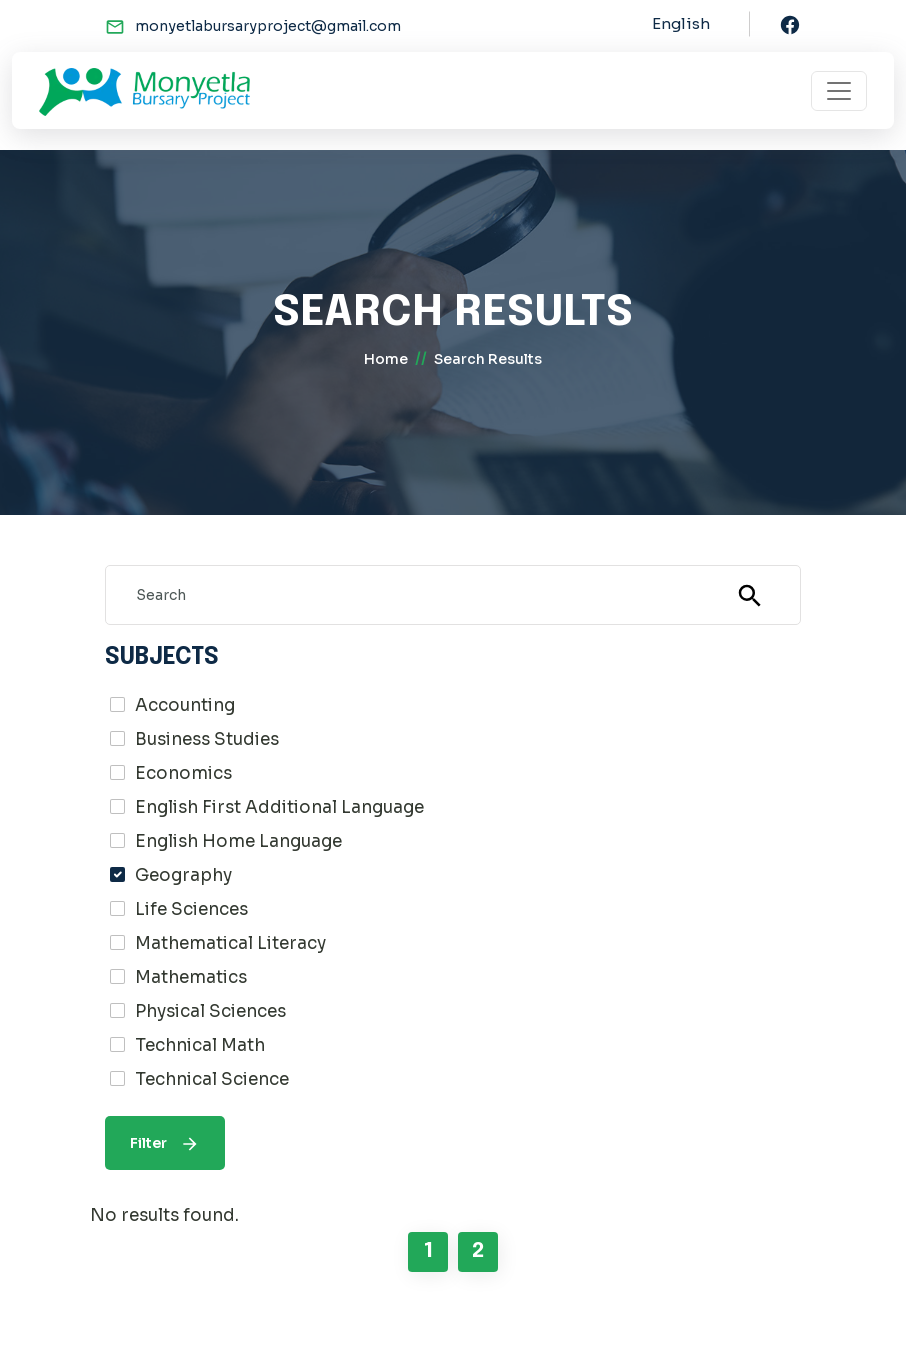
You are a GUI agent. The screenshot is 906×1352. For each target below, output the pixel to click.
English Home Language (238, 841)
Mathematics (191, 977)
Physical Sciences (210, 1011)
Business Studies (207, 739)
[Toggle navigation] (839, 91)
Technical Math (200, 1045)
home (386, 359)
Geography (183, 875)
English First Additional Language (279, 807)
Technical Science (212, 1079)
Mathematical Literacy (230, 943)
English (681, 23)
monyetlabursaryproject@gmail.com (268, 26)
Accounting (185, 705)
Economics (183, 773)
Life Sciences (191, 909)
